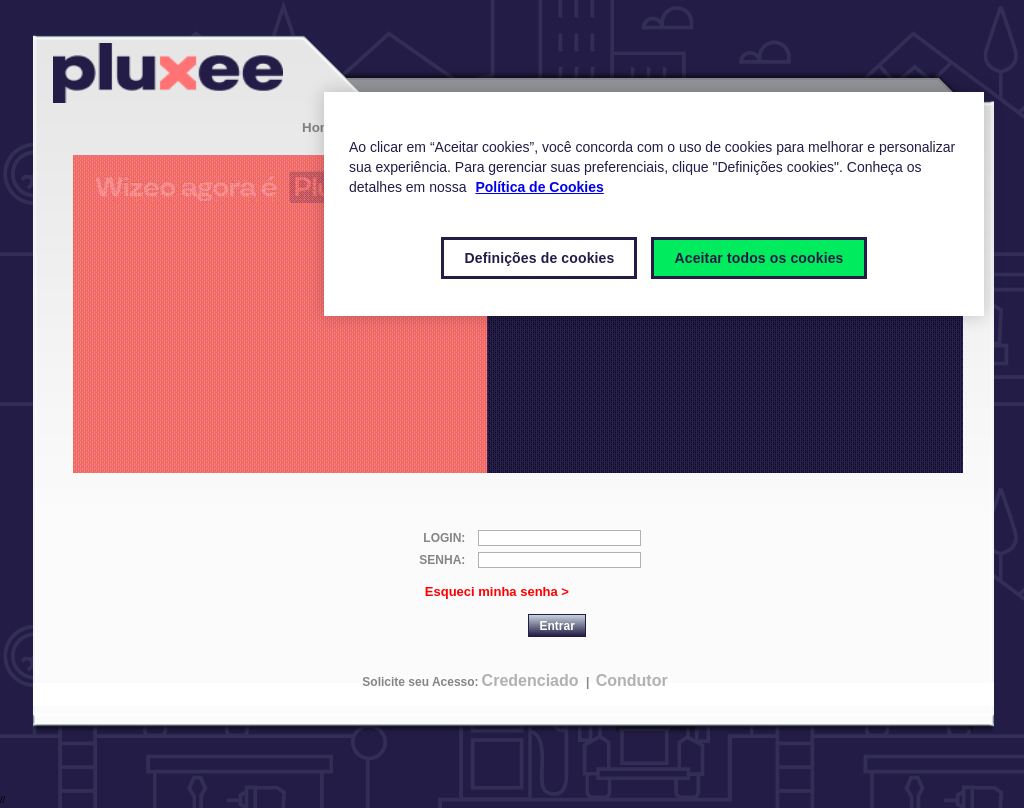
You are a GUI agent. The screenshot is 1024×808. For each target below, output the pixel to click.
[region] (654, 204)
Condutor (632, 680)
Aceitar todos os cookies (758, 258)
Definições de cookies (539, 258)
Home (320, 127)
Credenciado (530, 680)
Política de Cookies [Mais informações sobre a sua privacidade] (539, 187)
